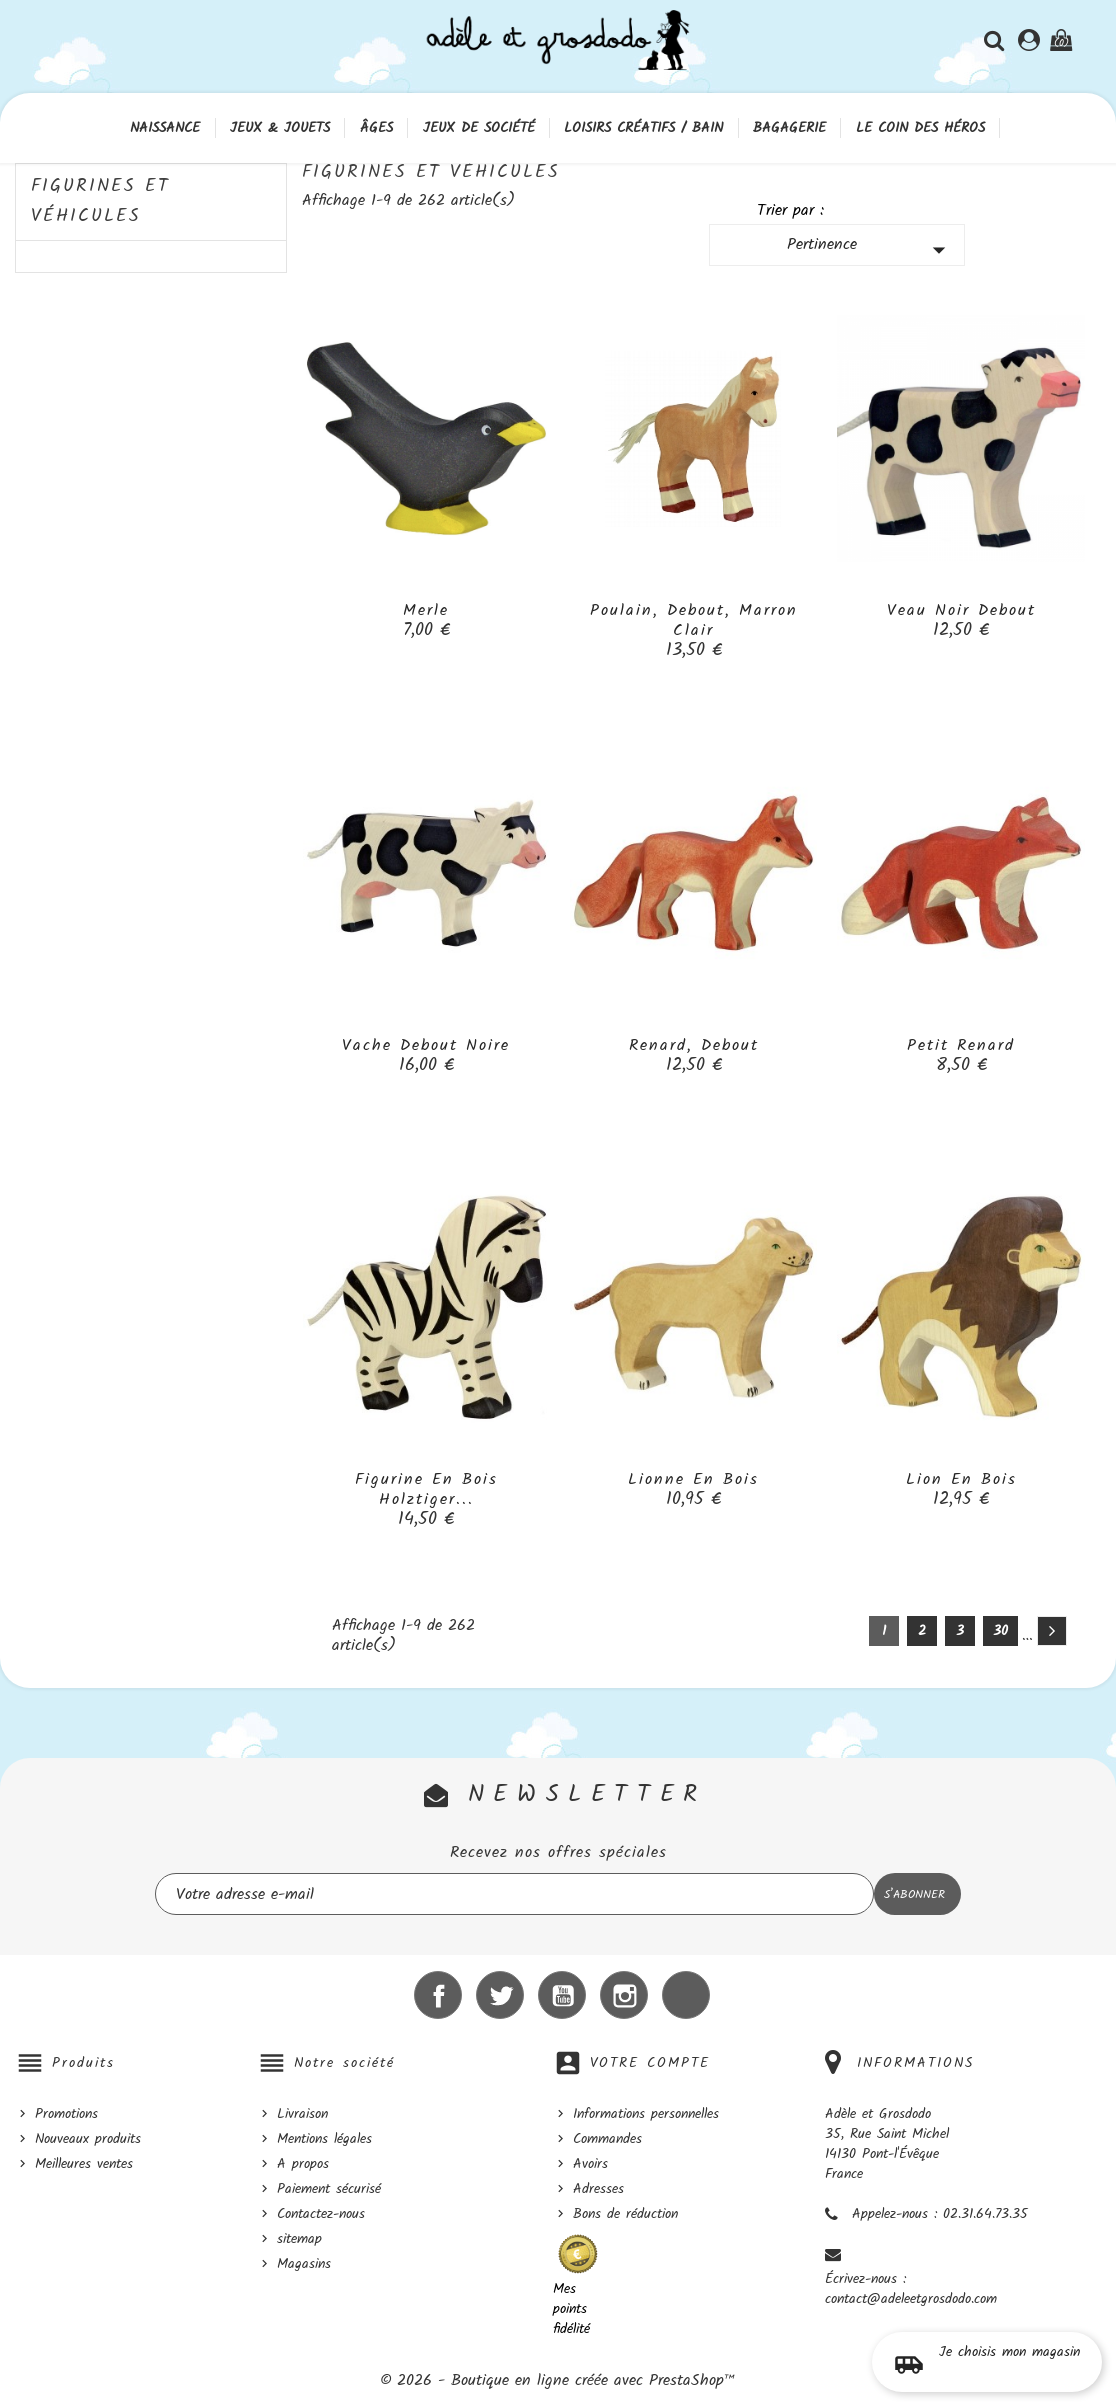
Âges (376, 128)
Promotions (66, 2114)
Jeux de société (479, 128)
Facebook (438, 1995)
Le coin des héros (920, 128)
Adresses (598, 2189)
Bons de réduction (625, 2214)
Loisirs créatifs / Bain (643, 128)
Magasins (304, 2264)
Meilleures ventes (84, 2164)
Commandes (607, 2139)
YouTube (562, 1995)
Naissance (165, 128)
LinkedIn (686, 1995)
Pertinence (870, 248)
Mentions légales (324, 2139)
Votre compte (650, 2063)
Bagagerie (789, 128)
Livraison (302, 2114)
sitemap (299, 2239)
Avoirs (590, 2164)
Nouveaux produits (88, 2139)
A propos (303, 2164)
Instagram (624, 1995)
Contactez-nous (321, 2214)
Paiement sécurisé (329, 2189)
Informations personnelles (646, 2114)
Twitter (500, 1995)
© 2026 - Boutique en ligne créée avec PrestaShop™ (558, 2380)
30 (1000, 1631)
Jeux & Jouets (280, 128)
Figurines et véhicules (100, 201)
